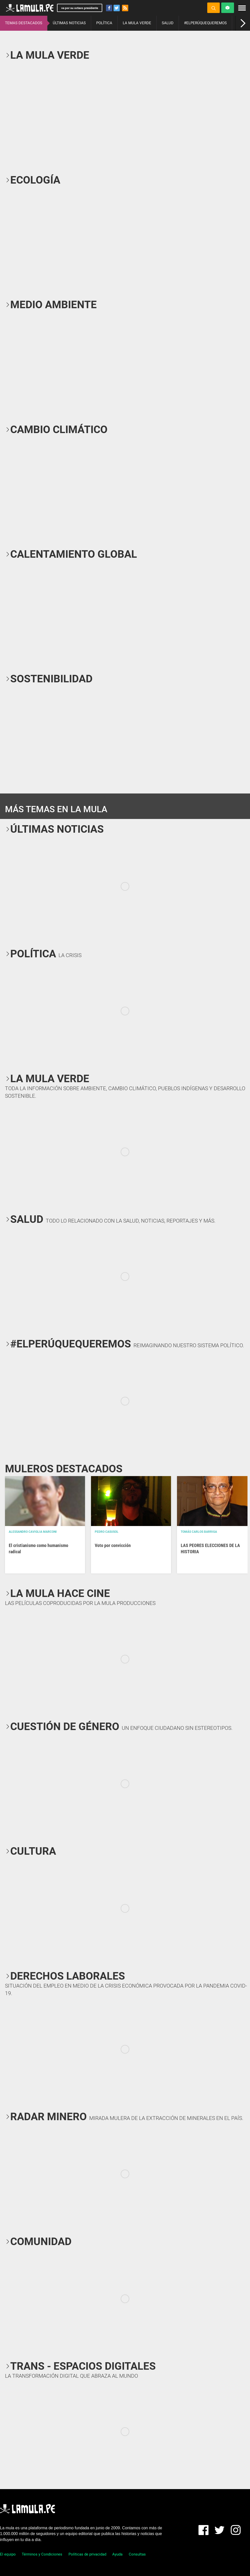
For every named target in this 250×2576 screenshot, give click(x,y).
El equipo (8, 2554)
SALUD (168, 23)
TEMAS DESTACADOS (23, 23)
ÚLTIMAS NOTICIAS (69, 23)
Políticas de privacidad (87, 2554)
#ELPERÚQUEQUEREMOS (205, 23)
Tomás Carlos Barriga (199, 1532)
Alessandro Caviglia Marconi (33, 1532)
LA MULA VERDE (137, 23)
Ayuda (117, 2554)
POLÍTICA (104, 23)
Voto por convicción (113, 1545)
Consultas (137, 2554)
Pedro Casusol (106, 1532)
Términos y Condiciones (42, 2554)
